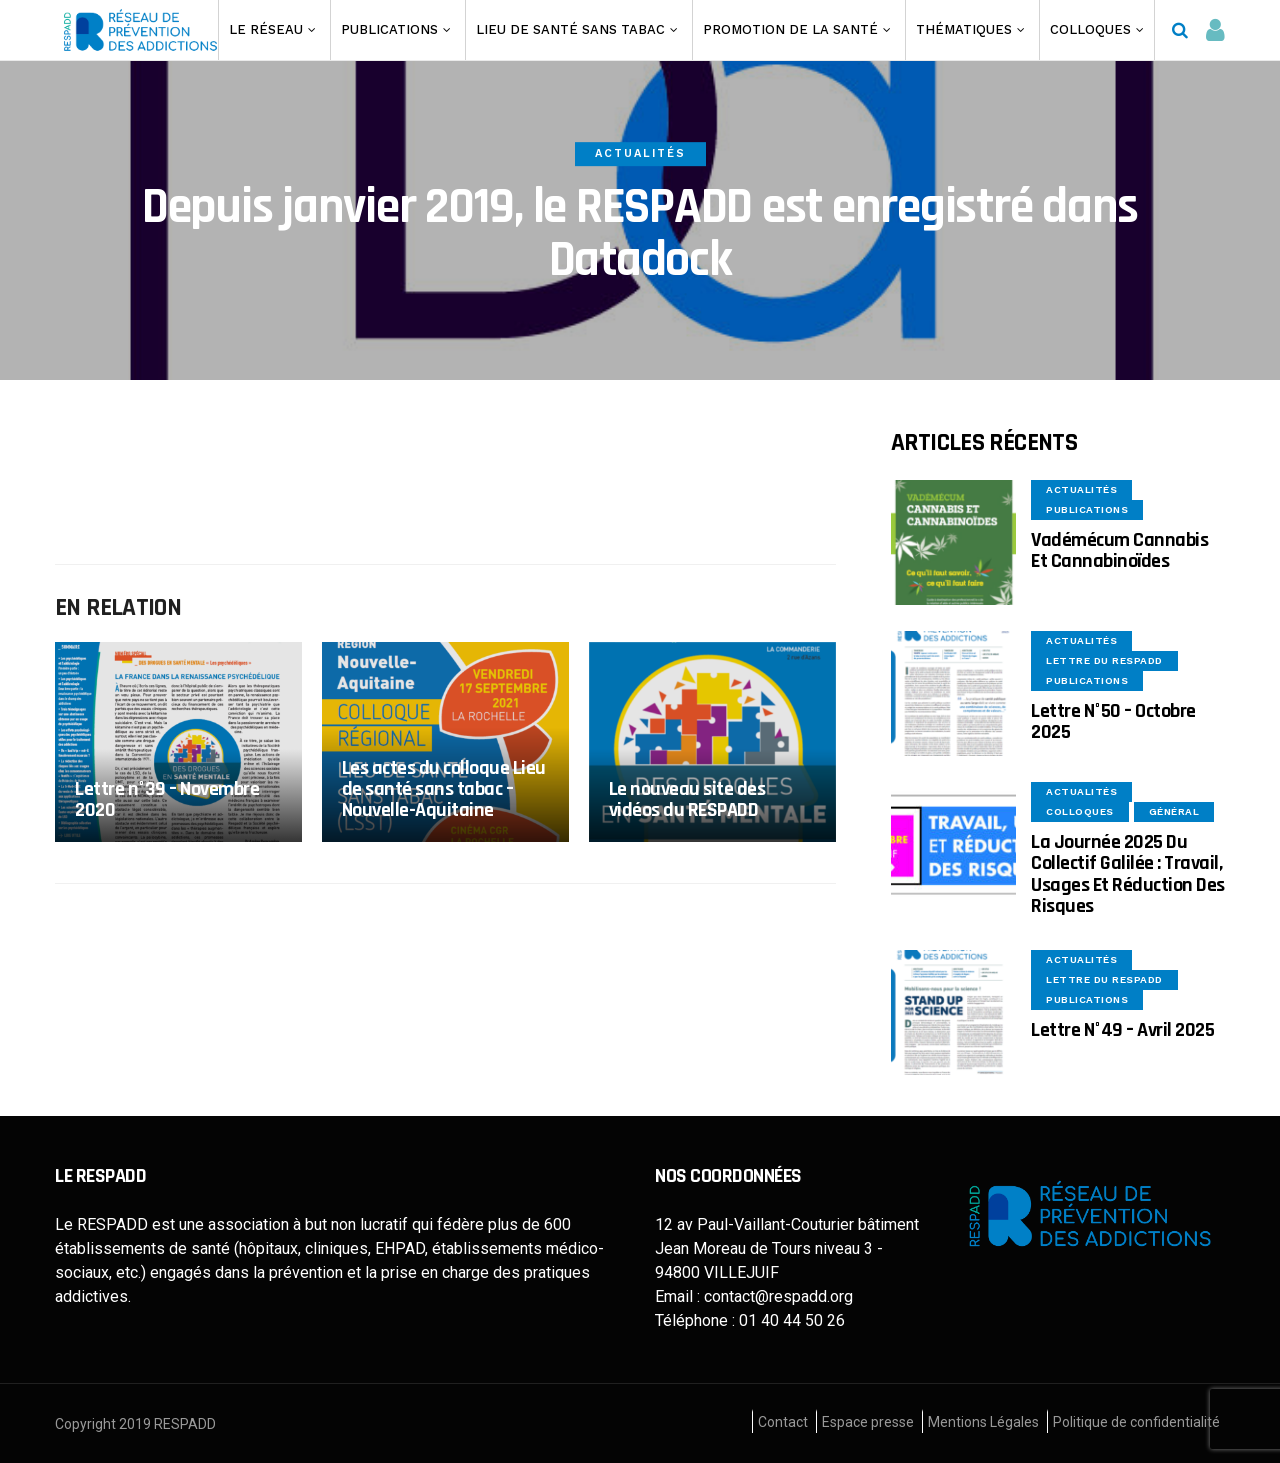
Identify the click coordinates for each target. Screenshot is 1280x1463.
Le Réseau (266, 29)
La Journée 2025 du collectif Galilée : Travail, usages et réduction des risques (1128, 874)
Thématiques (964, 29)
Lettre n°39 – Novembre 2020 (167, 799)
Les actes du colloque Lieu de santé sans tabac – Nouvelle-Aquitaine (444, 789)
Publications (389, 29)
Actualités (640, 153)
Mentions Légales (983, 1422)
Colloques (1090, 29)
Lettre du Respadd (1104, 660)
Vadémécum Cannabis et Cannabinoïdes (1119, 550)
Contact (783, 1422)
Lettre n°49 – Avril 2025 (1122, 1030)
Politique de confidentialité (1136, 1422)
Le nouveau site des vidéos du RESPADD (687, 799)
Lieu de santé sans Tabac (570, 29)
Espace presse (868, 1422)
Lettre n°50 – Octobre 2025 (1113, 721)
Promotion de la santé (790, 29)
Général (1174, 811)
